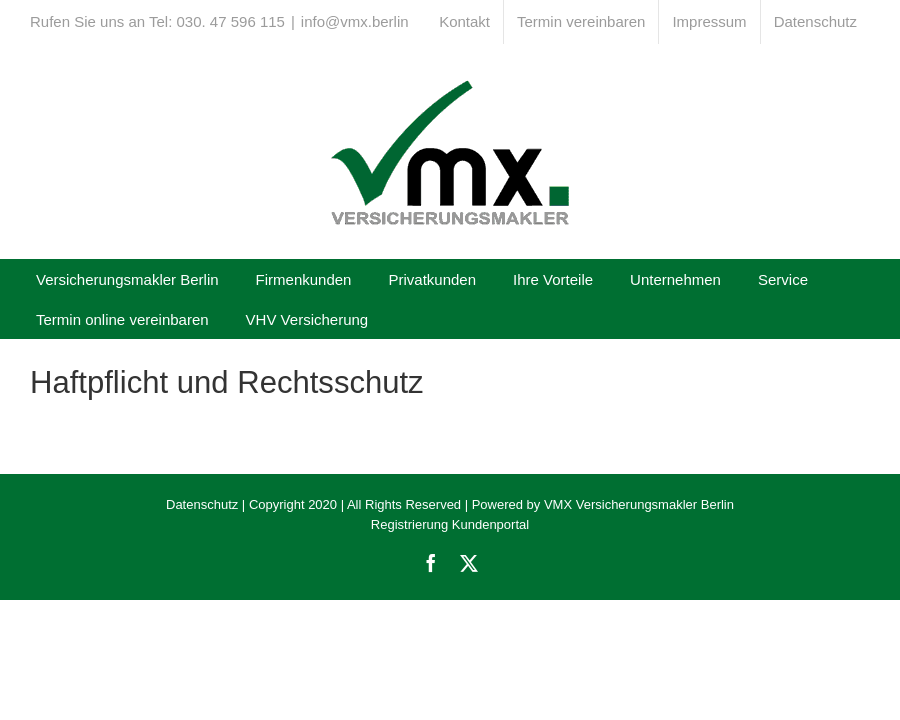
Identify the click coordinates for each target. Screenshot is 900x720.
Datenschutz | (205, 504)
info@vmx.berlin (355, 21)
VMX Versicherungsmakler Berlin (639, 504)
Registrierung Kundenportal (450, 524)
